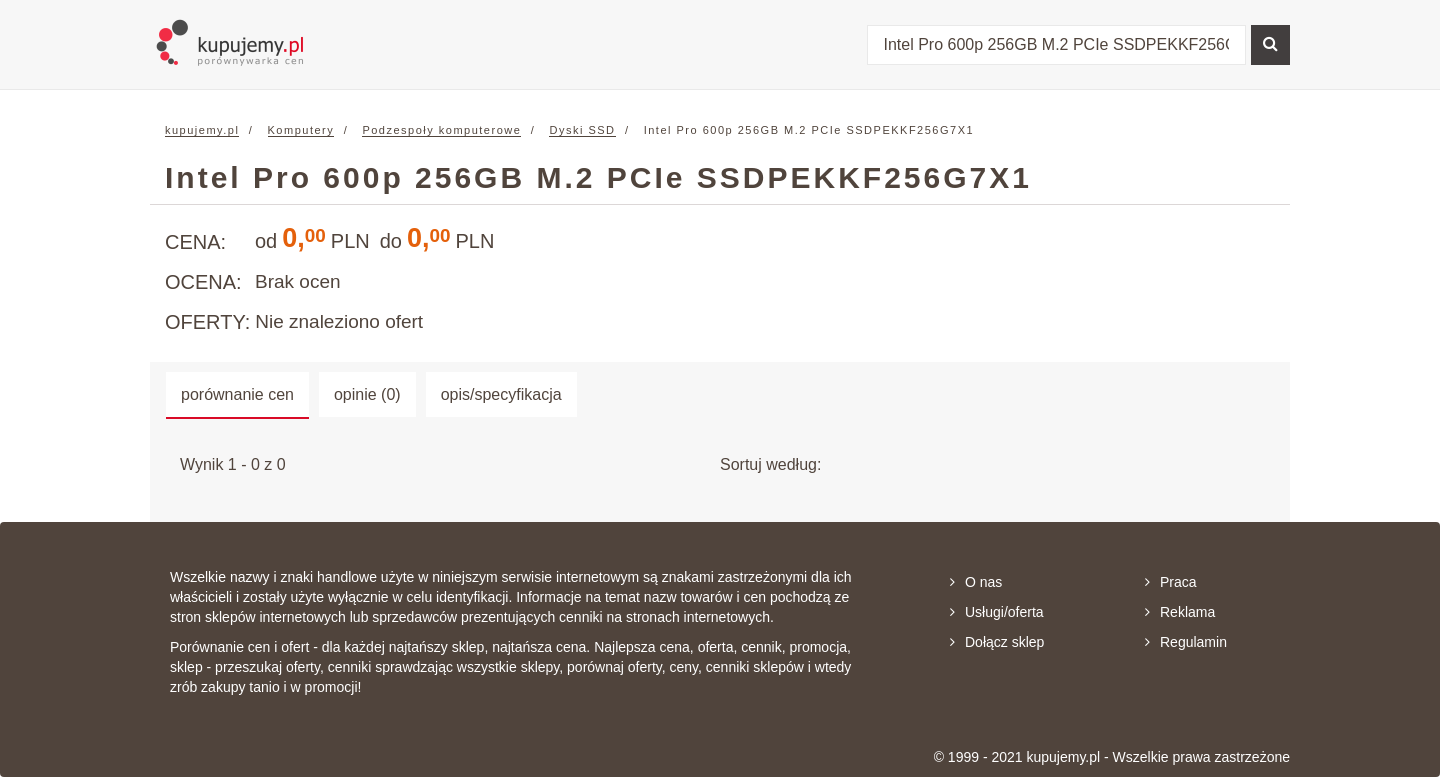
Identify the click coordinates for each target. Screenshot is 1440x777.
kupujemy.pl (202, 130)
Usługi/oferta (997, 612)
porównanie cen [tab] (237, 394)
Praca (1171, 582)
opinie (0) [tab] (367, 394)
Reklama (1180, 612)
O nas (976, 582)
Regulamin (1186, 642)
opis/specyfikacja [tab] (501, 394)
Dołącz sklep (997, 642)
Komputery (301, 130)
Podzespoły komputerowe (441, 130)
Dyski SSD (582, 130)
